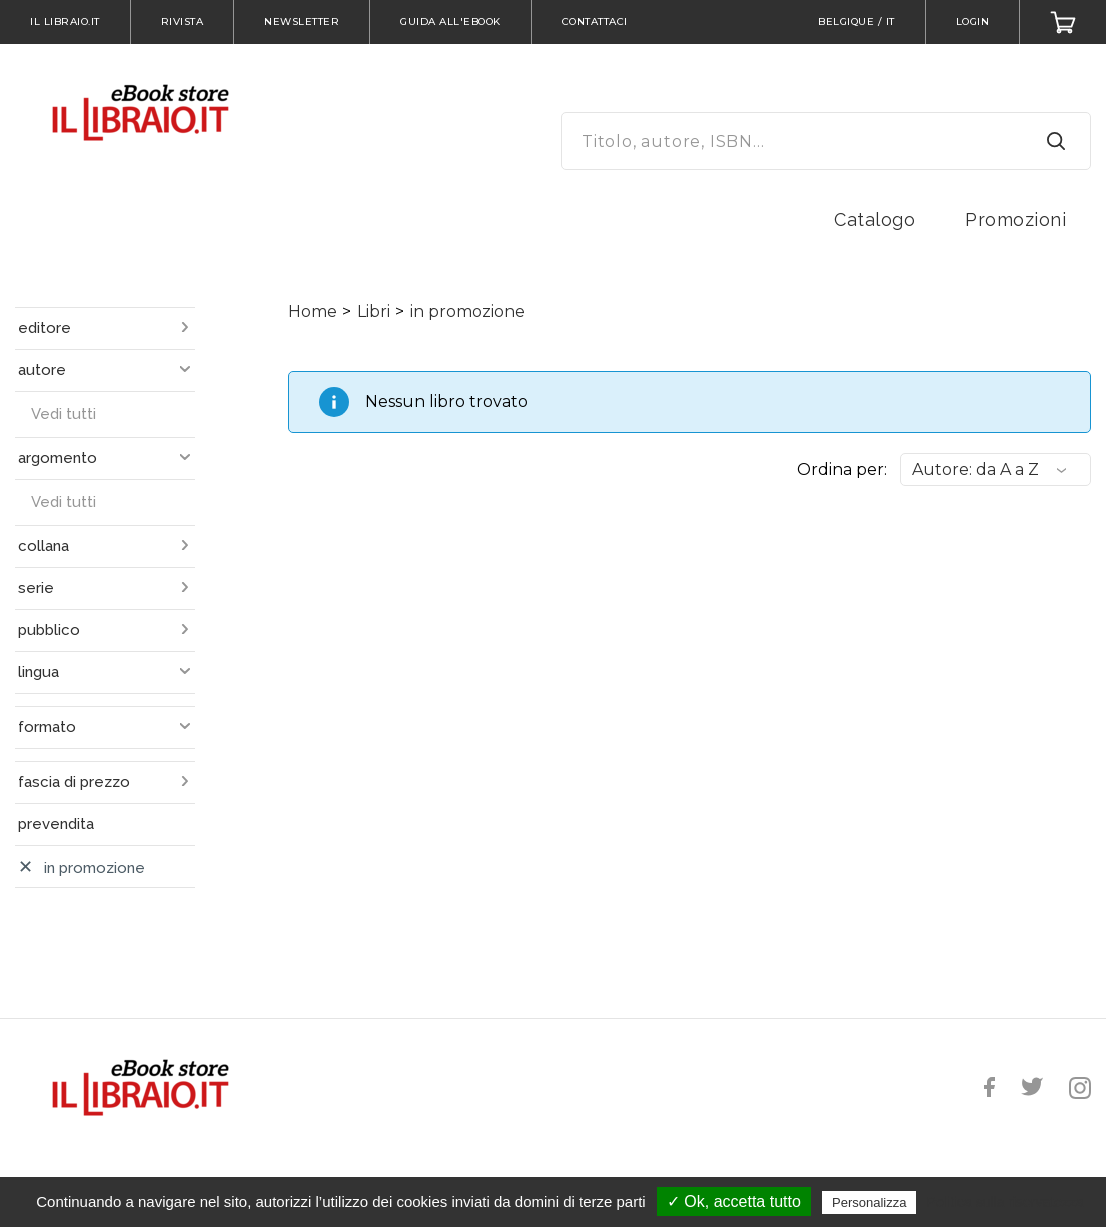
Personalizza (869, 1202)
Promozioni (1015, 219)
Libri (373, 311)
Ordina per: (842, 469)
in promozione (467, 311)
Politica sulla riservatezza (1005, 1202)
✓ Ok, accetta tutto (734, 1201)
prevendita (56, 824)
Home (312, 311)
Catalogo (874, 219)
